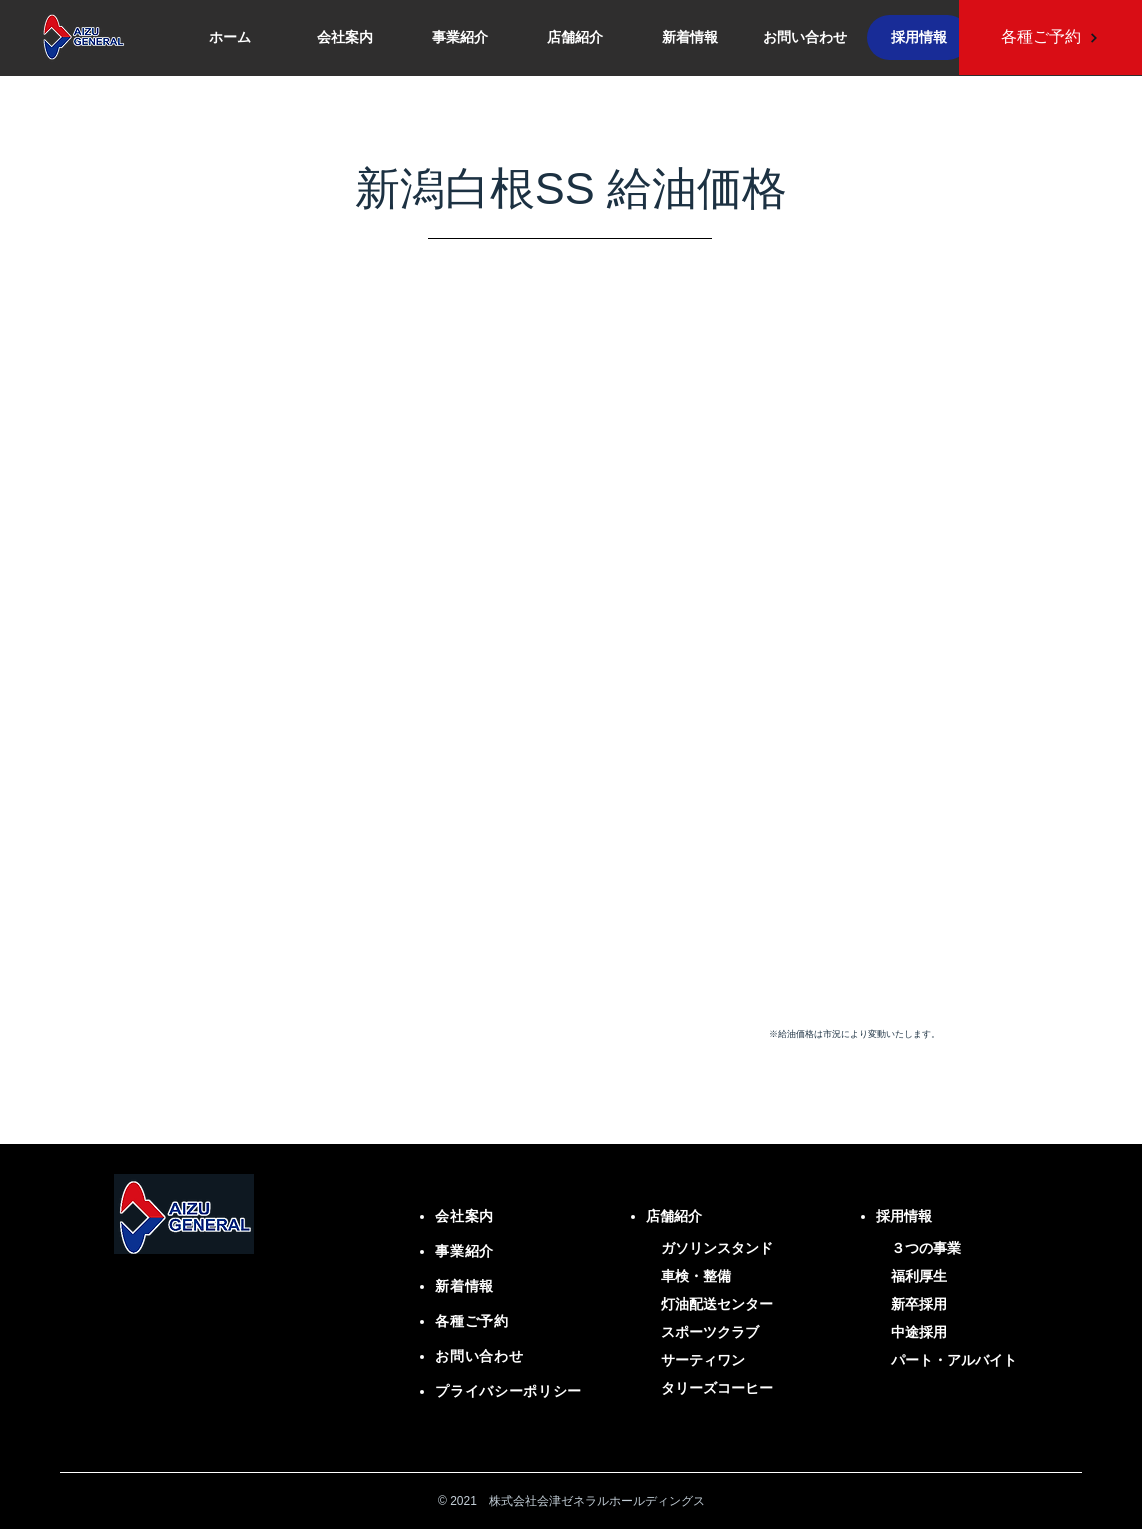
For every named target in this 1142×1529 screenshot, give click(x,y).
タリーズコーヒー (717, 1388)
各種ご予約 (472, 1321)
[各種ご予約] (1050, 37)
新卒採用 (919, 1304)
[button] (574, 37)
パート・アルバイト (954, 1360)
